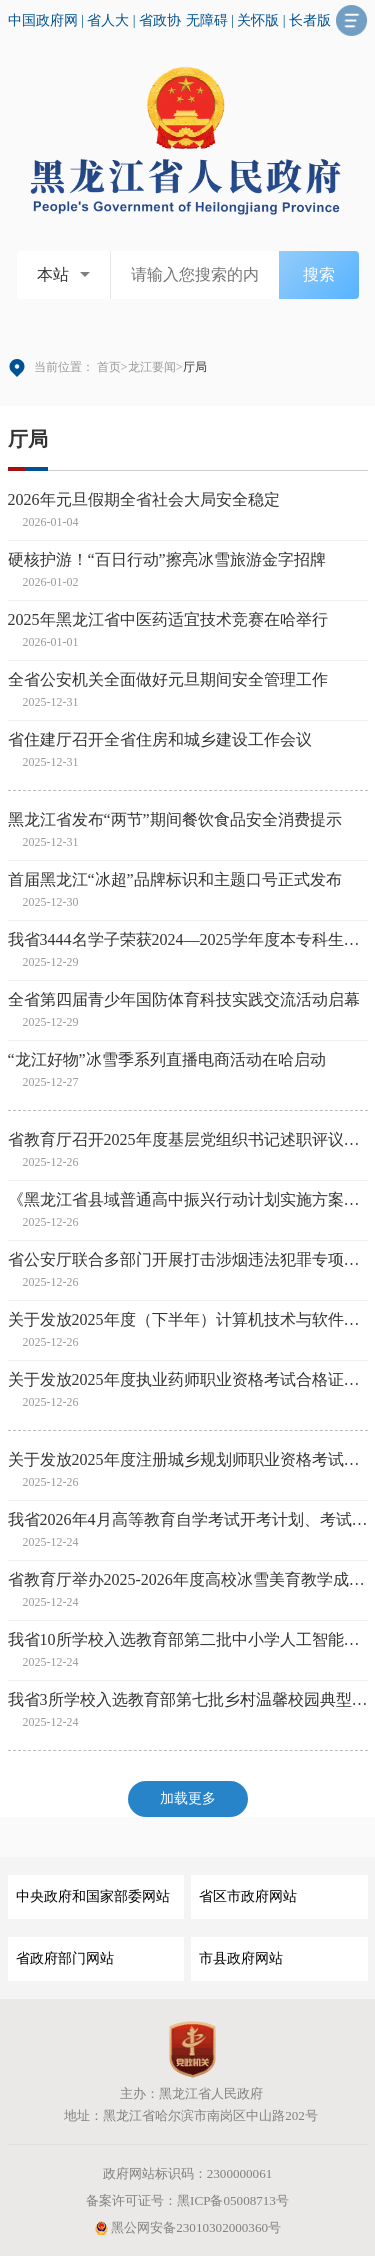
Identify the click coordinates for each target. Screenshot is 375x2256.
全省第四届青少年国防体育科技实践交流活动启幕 (184, 999)
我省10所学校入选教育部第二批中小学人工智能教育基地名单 (188, 1639)
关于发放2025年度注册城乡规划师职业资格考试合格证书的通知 (188, 1459)
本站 (53, 274)
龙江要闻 (152, 367)
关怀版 (258, 20)
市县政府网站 (241, 1958)
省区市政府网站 (248, 1896)
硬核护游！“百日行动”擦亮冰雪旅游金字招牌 (167, 559)
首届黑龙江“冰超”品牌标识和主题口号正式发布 (175, 879)
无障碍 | (212, 20)
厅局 (28, 439)
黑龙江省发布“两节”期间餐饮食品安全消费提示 (175, 819)
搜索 (319, 274)
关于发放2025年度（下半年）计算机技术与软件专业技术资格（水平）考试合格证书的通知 (188, 1319)
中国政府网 (43, 20)
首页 (109, 367)
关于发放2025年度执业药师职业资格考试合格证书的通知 (188, 1379)
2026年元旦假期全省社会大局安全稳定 (144, 499)
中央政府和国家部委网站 (93, 1896)
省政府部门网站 (65, 1958)
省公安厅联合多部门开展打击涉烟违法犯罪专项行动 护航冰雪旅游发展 (188, 1259)
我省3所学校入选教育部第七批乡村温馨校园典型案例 (188, 1699)
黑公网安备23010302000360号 (187, 2227)
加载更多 (188, 1798)
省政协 (160, 20)
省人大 (108, 20)
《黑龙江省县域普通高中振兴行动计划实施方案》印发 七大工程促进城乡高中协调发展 (188, 1199)
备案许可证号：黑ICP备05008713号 (187, 2200)
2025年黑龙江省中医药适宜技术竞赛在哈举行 (168, 619)
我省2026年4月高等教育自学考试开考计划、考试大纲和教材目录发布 (188, 1519)
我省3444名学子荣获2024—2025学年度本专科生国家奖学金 (188, 939)
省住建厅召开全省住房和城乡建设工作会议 (160, 739)
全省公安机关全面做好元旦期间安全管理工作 (168, 679)
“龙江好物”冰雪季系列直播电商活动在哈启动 (167, 1059)
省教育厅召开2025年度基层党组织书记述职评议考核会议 (188, 1139)
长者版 (310, 20)
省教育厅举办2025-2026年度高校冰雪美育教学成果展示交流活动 (188, 1579)
